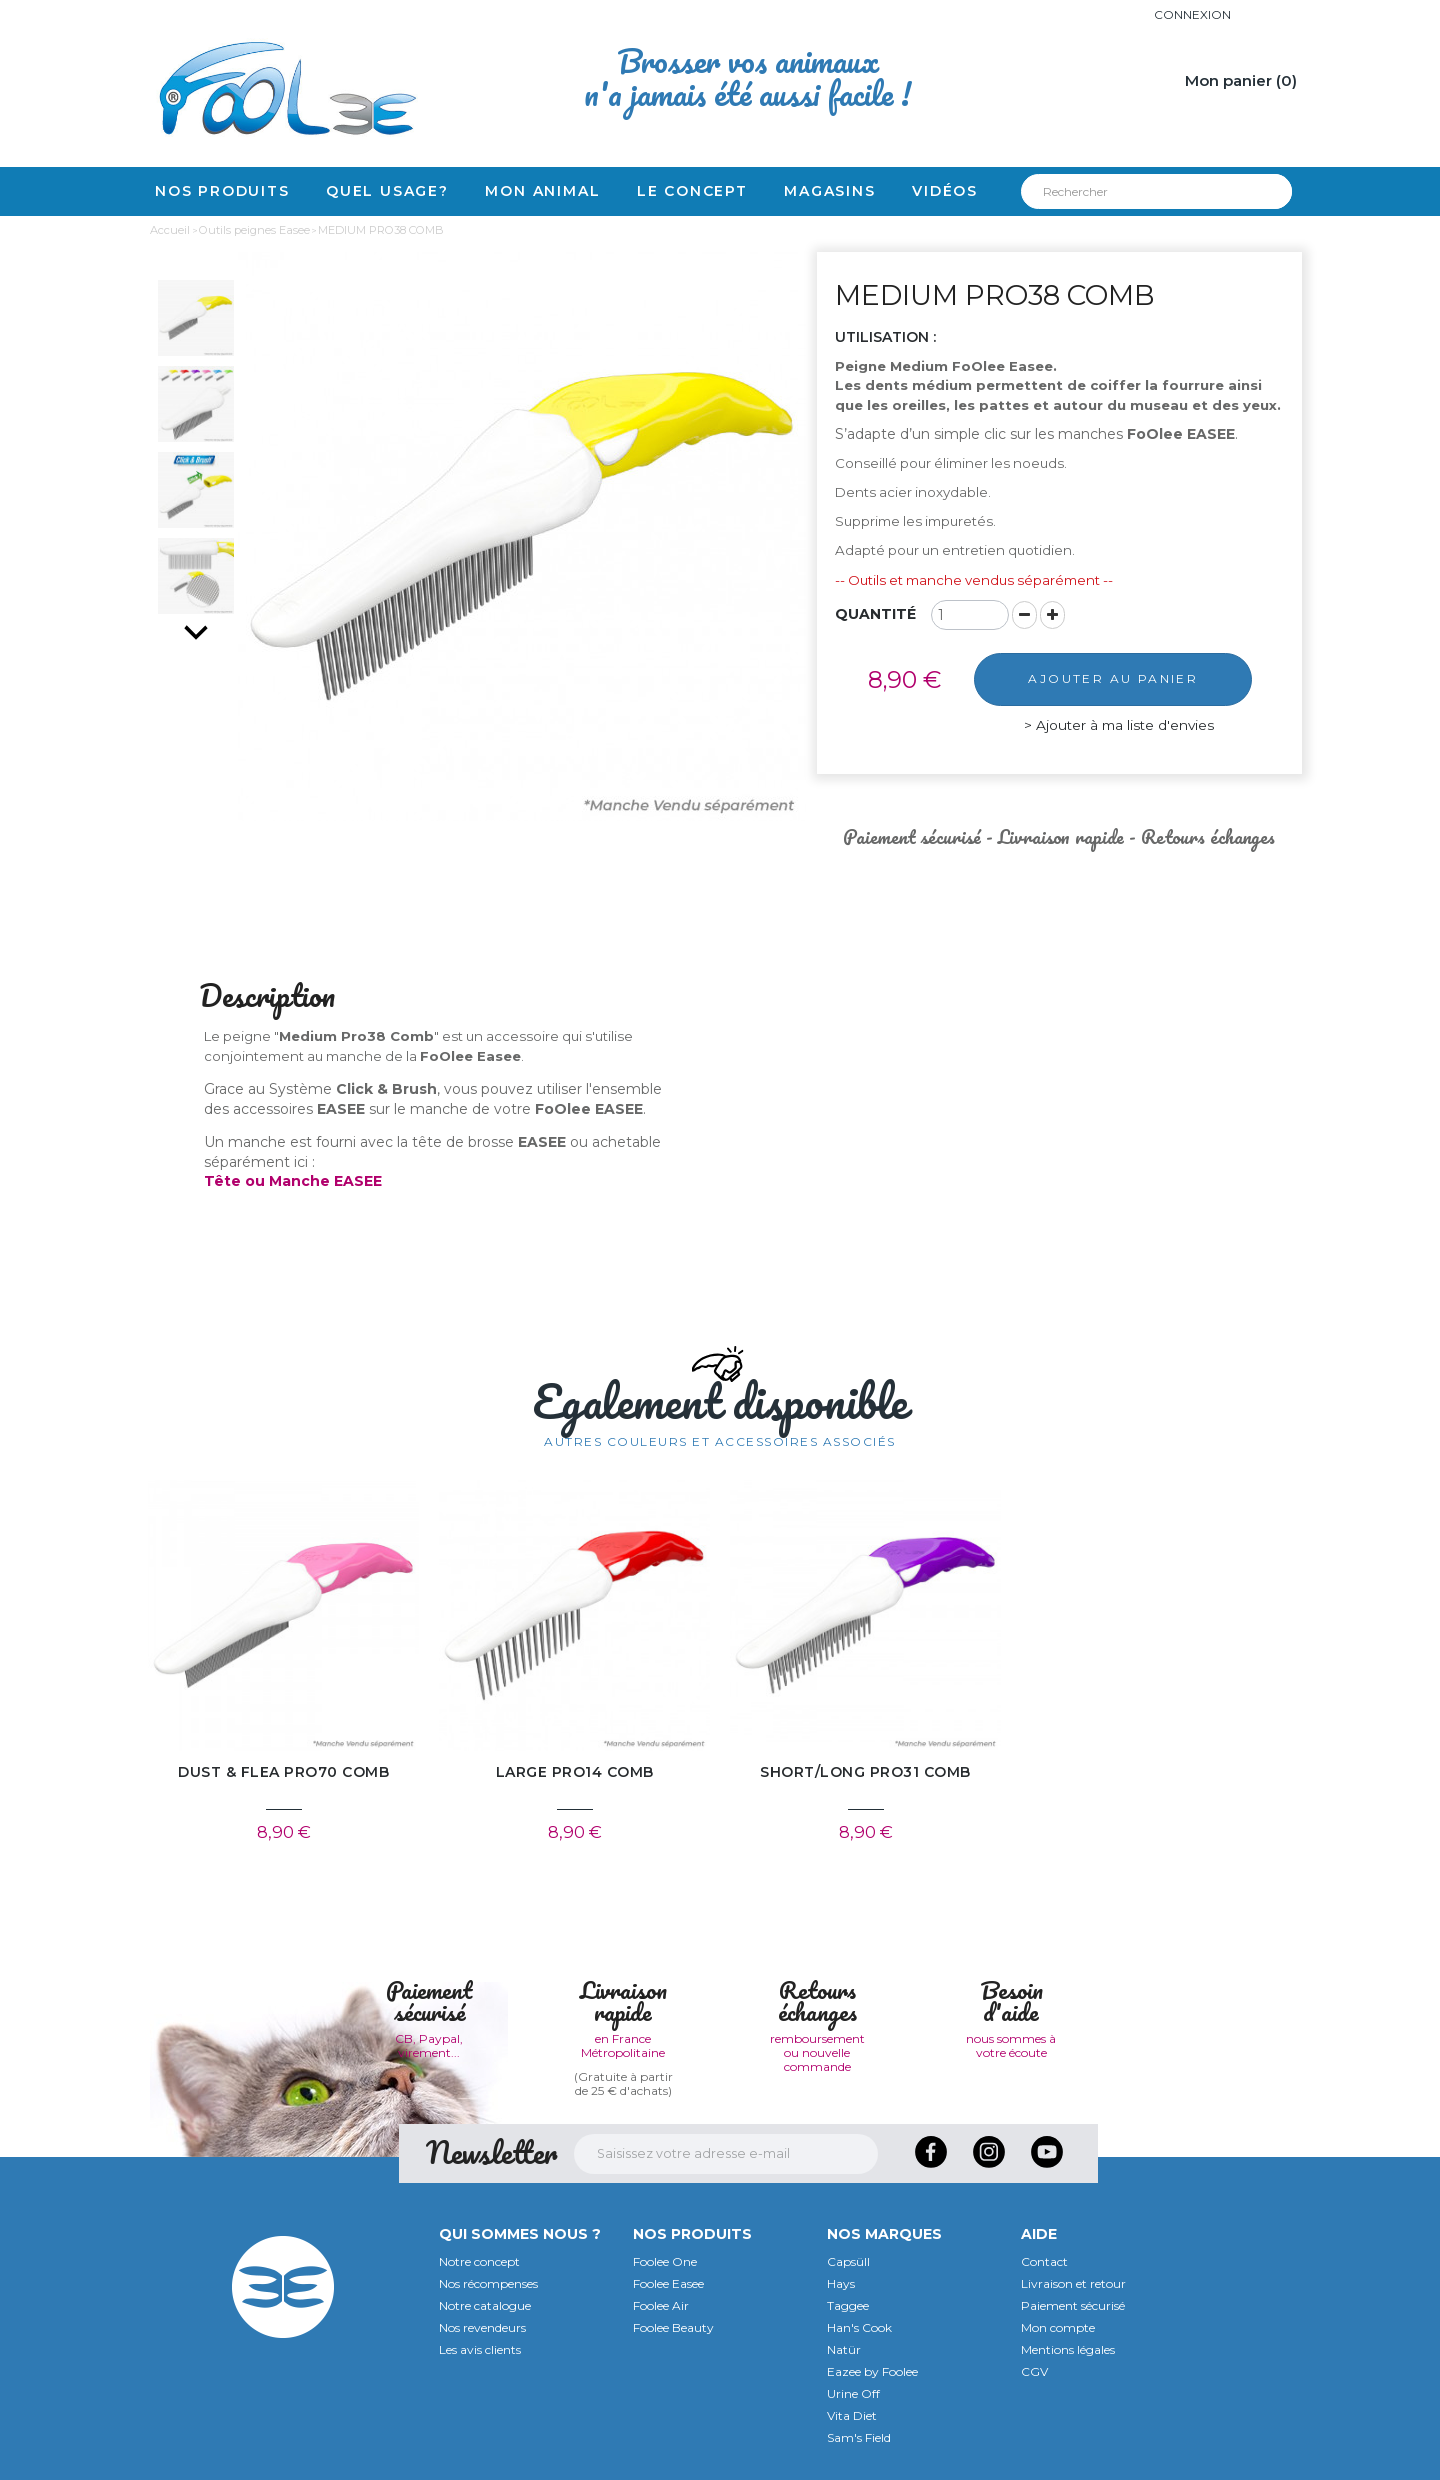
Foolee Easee (668, 2283)
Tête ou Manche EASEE (293, 1181)
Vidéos (945, 191)
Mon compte (1058, 2327)
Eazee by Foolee (872, 2371)
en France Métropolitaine (623, 2045)
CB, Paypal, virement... (429, 2045)
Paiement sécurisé (1073, 2305)
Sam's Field (859, 2437)
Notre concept (479, 2261)
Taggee (848, 2305)
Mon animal (542, 191)
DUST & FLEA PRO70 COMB (283, 1772)
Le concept (692, 191)
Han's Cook (859, 2327)
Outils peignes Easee (254, 230)
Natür (844, 2349)
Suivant (196, 632)
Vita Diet (852, 2415)
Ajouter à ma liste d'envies (1119, 725)
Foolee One (665, 2261)
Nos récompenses (488, 2283)
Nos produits (222, 191)
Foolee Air (661, 2305)
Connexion (1192, 14)
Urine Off (853, 2393)
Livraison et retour (1073, 2283)
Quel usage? (387, 191)
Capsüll (848, 2261)
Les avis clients (480, 2349)
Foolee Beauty (673, 2327)
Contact (1044, 2261)
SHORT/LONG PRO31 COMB (865, 1772)
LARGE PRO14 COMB (575, 1772)
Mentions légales (1068, 2349)
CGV (1034, 2371)
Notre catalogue (485, 2305)
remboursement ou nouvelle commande (817, 2053)
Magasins (829, 191)
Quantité (875, 614)
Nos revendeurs (482, 2327)
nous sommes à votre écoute (1011, 2045)
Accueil (170, 230)
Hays (841, 2283)
